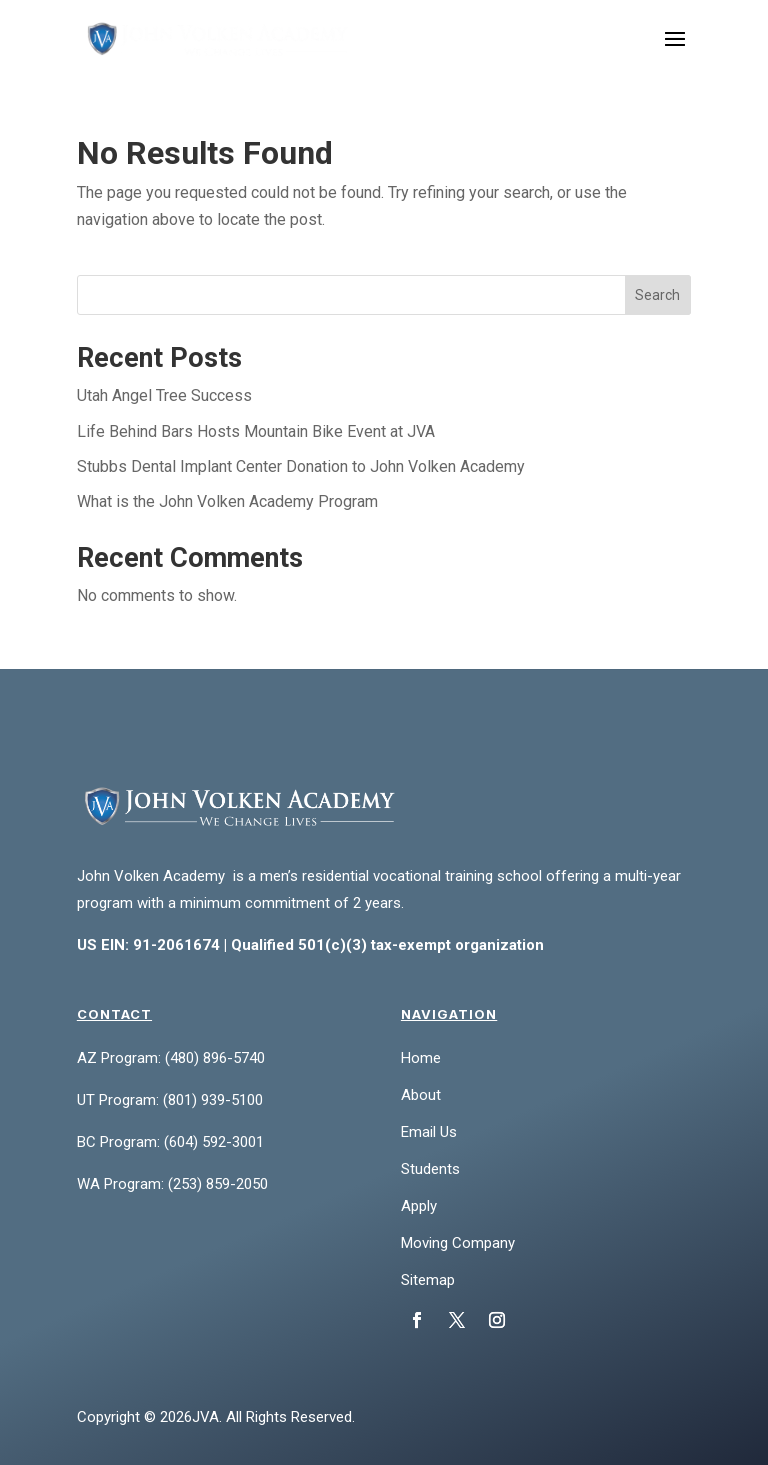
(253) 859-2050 (218, 1184)
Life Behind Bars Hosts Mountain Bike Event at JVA (256, 431)
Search (657, 295)
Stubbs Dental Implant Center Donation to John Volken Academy (301, 466)
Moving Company (458, 1243)
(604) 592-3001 (214, 1142)
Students (430, 1169)
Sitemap (428, 1280)
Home (421, 1058)
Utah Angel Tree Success (164, 395)
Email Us (429, 1132)
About (421, 1095)
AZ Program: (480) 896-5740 (171, 1058)
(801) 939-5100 (213, 1100)
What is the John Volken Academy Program (227, 501)
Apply (419, 1206)
